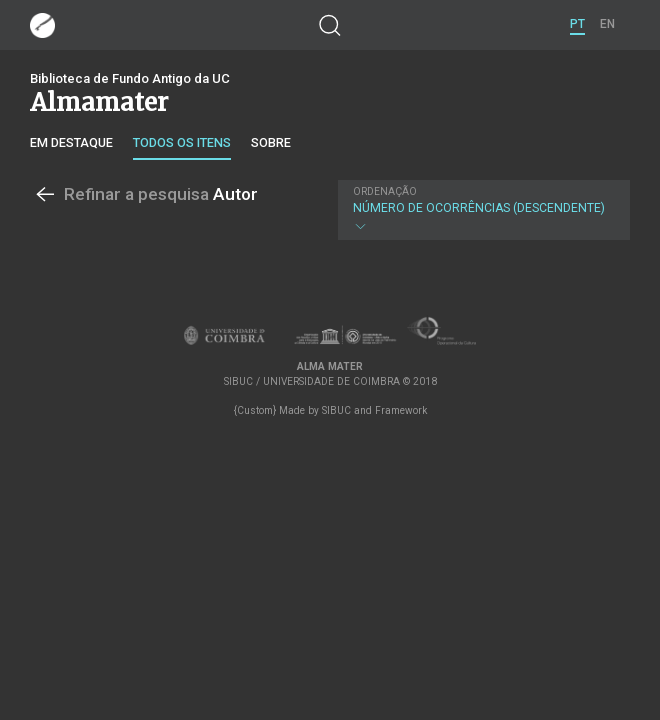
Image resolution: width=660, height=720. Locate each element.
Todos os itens (182, 142)
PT (577, 24)
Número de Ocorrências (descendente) (482, 210)
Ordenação (385, 191)
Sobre (271, 142)
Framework (401, 410)
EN (607, 24)
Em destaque (71, 142)
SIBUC (336, 410)
